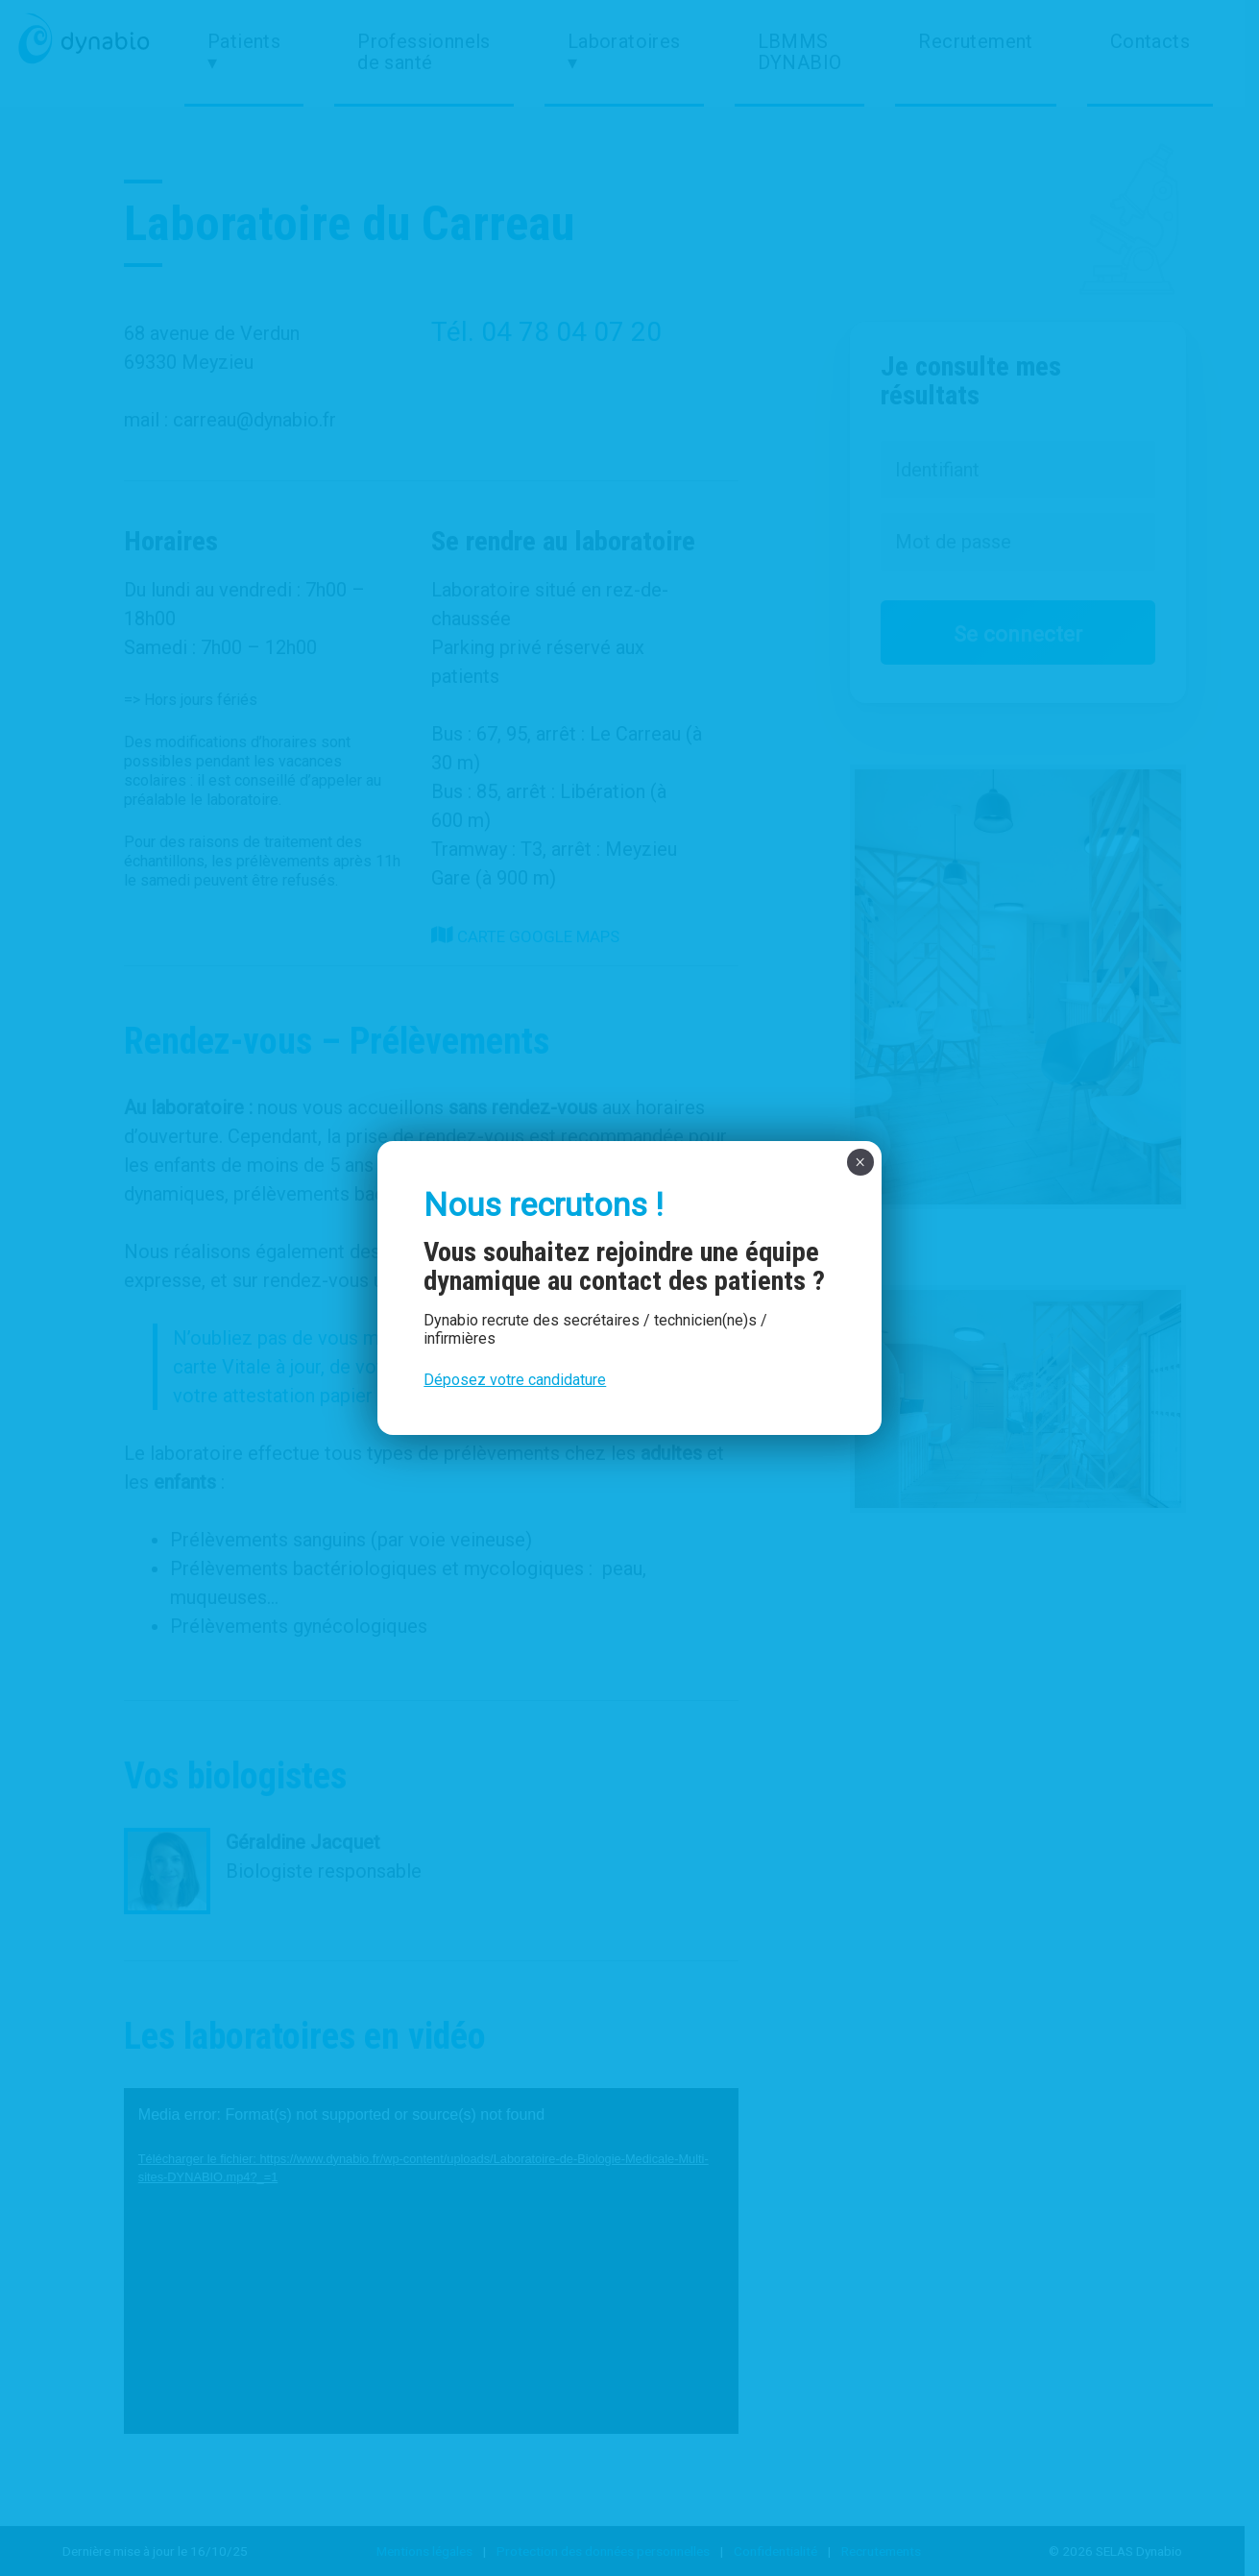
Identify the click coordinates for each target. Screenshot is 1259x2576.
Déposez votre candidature (515, 1380)
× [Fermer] (860, 1162)
